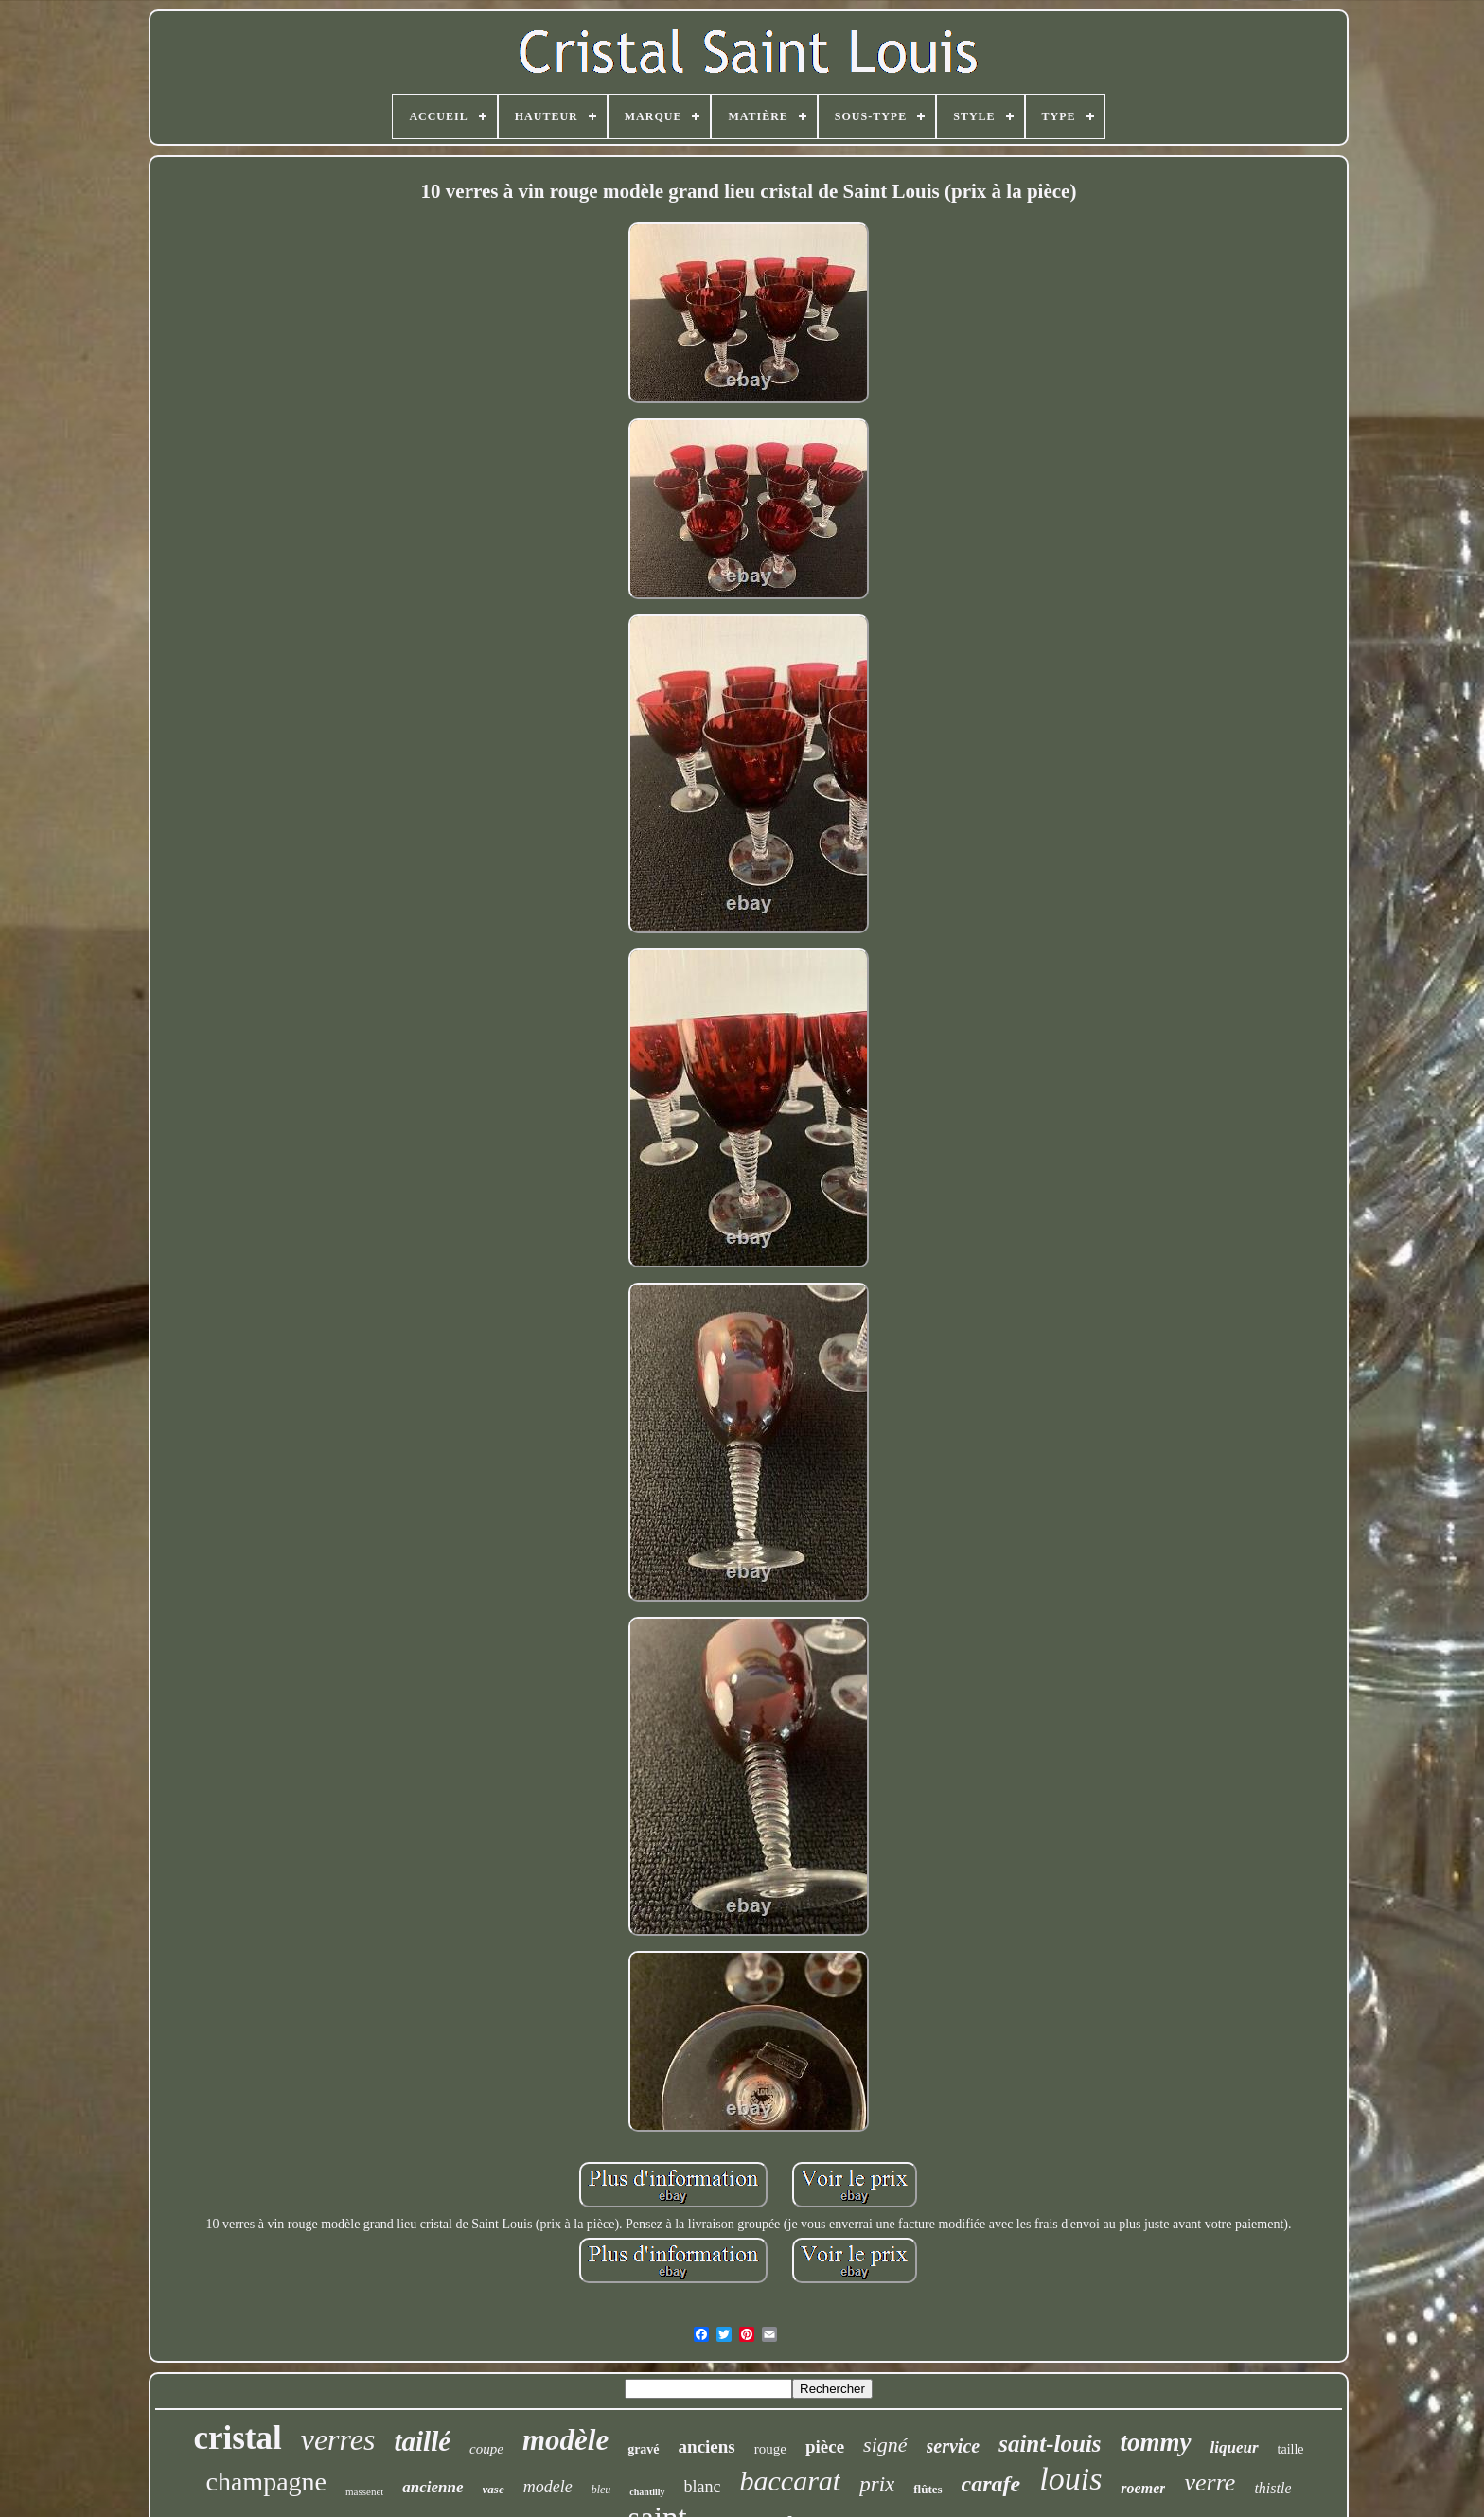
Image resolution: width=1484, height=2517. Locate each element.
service (953, 2446)
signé (885, 2444)
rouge (770, 2448)
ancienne (432, 2487)
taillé (422, 2441)
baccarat (790, 2480)
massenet (364, 2491)
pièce (824, 2446)
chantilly (646, 2492)
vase (493, 2489)
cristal (237, 2438)
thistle (1272, 2488)
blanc (702, 2486)
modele (548, 2486)
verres (338, 2439)
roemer (1143, 2488)
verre (1209, 2482)
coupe (486, 2448)
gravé (643, 2449)
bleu (601, 2489)
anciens (707, 2446)
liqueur (1234, 2447)
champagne (266, 2481)
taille (1291, 2449)
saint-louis (1049, 2443)
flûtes (927, 2489)
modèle (565, 2439)
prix (876, 2484)
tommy (1156, 2442)
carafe (991, 2484)
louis (1070, 2478)
